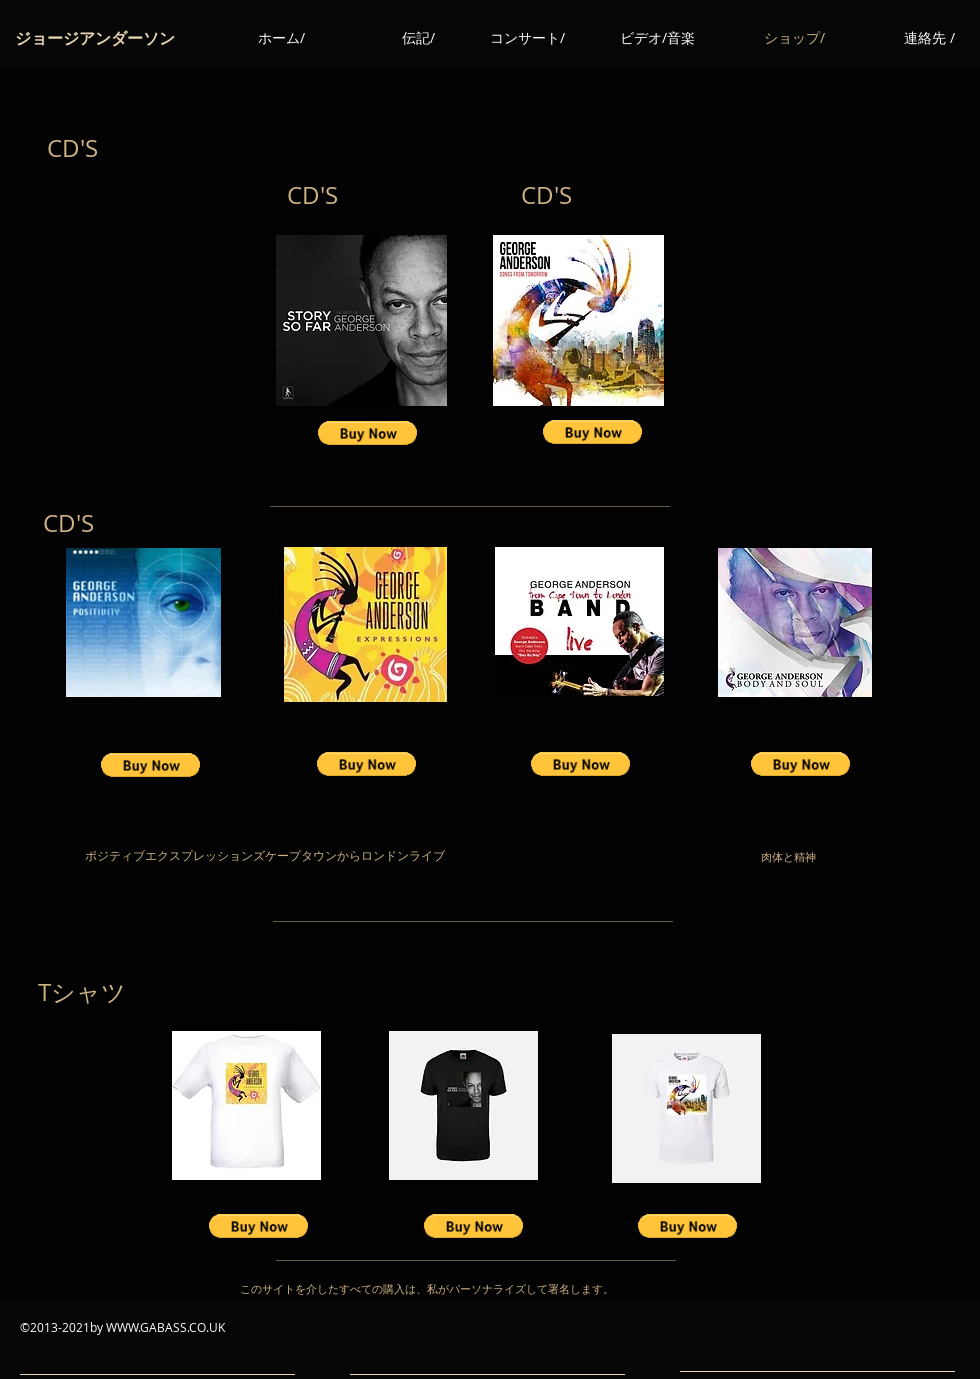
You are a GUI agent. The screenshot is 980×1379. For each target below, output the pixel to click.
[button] (367, 433)
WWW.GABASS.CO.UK (165, 1327)
